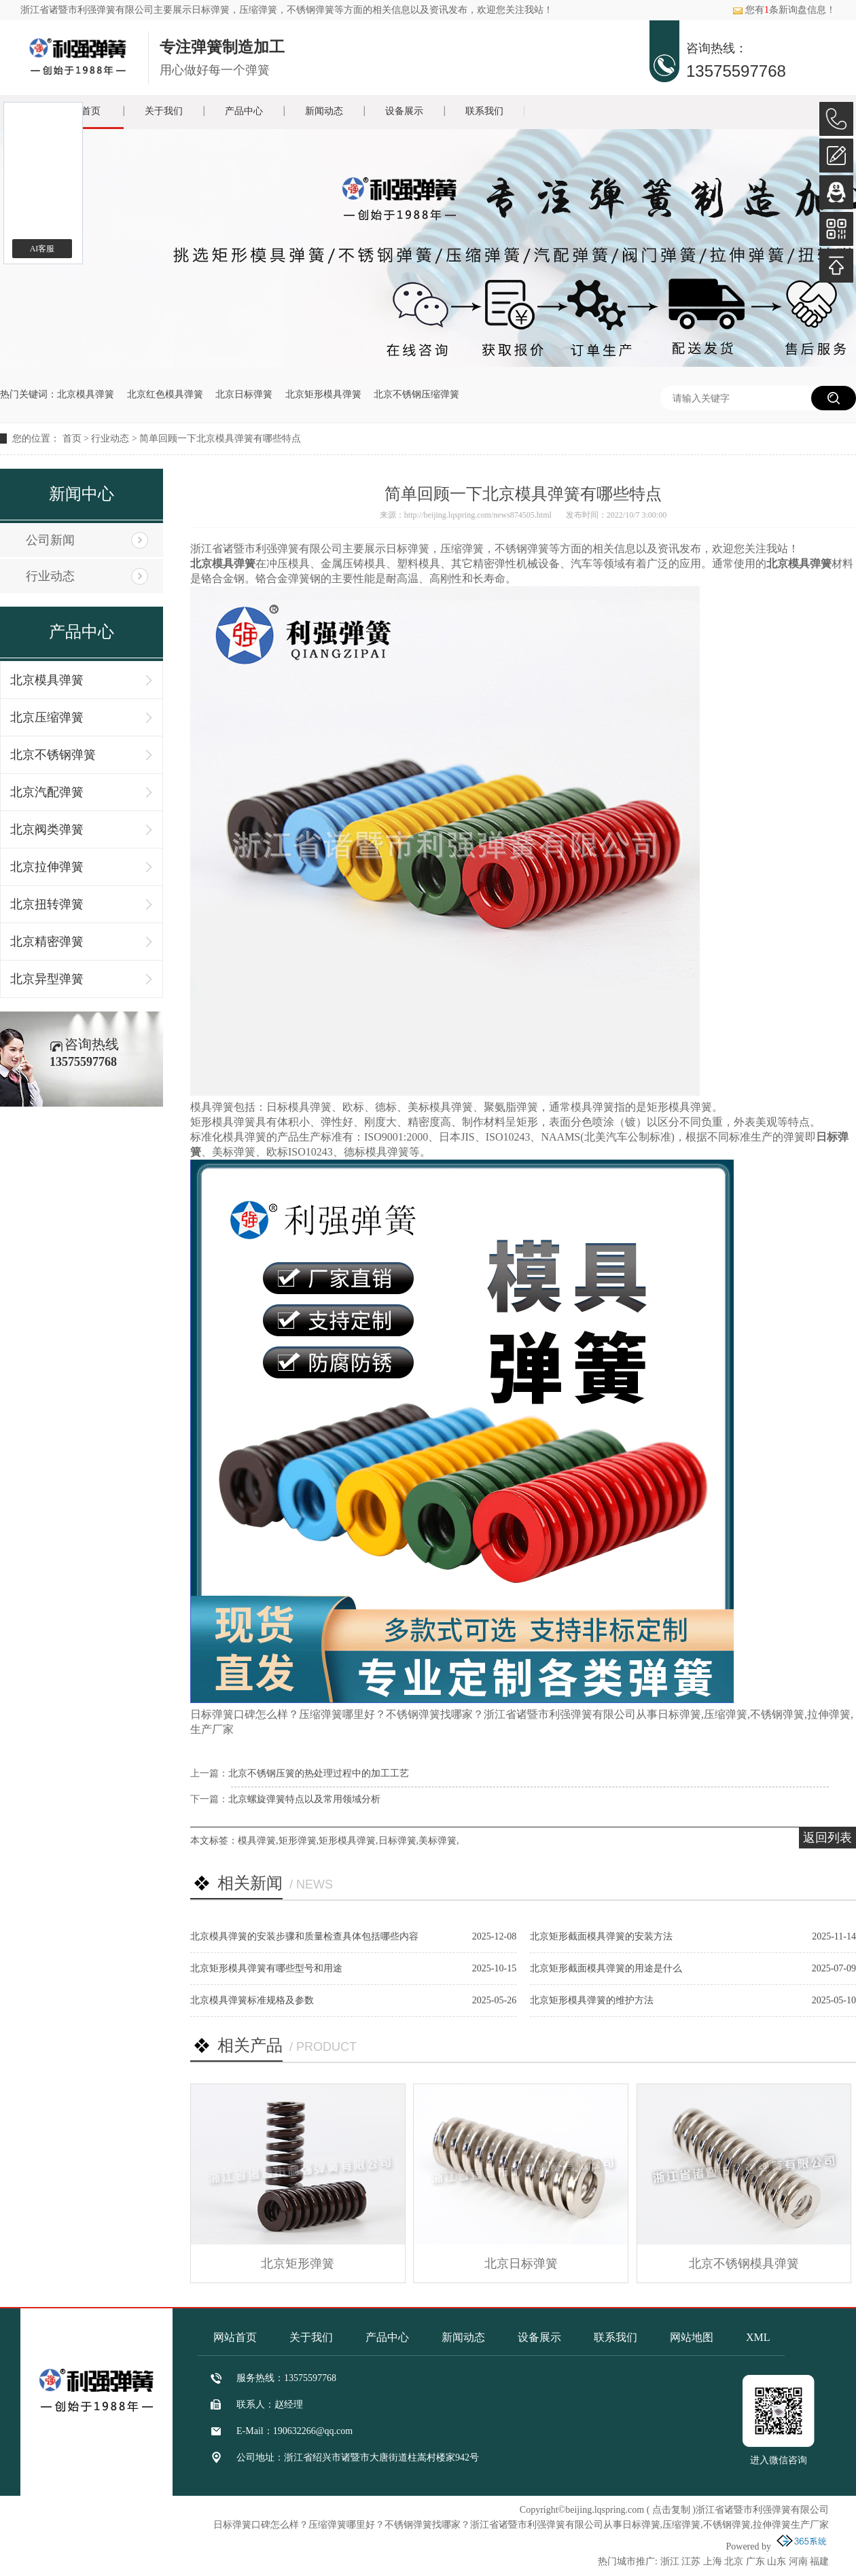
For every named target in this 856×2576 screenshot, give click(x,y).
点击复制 (671, 2510)
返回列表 (827, 1837)
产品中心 (244, 111)
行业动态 (110, 438)
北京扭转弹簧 (47, 904)
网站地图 (691, 2337)
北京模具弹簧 (85, 394)
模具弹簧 (257, 1841)
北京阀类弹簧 (47, 829)
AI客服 (42, 248)
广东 (755, 2561)
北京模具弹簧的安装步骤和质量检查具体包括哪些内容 (304, 1936)
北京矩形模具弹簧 (323, 394)
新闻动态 (324, 111)
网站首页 (235, 2337)
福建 (819, 2561)
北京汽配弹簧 (47, 792)
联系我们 (484, 111)
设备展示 (404, 111)
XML (758, 2337)
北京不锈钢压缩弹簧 (416, 394)
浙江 (669, 2561)
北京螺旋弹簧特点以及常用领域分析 (304, 1799)
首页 (72, 438)
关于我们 (164, 111)
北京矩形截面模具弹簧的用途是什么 (606, 1968)
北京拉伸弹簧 (47, 867)
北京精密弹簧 (47, 941)
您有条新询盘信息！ (784, 10)
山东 (776, 2561)
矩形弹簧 (298, 1841)
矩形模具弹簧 (347, 1841)
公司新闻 (50, 540)
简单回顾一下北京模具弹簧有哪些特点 (220, 438)
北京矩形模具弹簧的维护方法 (592, 2000)
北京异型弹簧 (47, 979)
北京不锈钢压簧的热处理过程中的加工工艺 (318, 1773)
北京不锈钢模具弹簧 (744, 2263)
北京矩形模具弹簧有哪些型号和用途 (266, 1968)
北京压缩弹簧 (47, 717)
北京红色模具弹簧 (165, 394)
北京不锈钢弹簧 (53, 755)
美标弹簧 (437, 1841)
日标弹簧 (211, 10)
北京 (733, 2561)
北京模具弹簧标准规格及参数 (252, 2000)
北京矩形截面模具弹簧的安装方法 (601, 1936)
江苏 (690, 2561)
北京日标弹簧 (243, 394)
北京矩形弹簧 (297, 2263)
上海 (712, 2561)
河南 (798, 2561)
